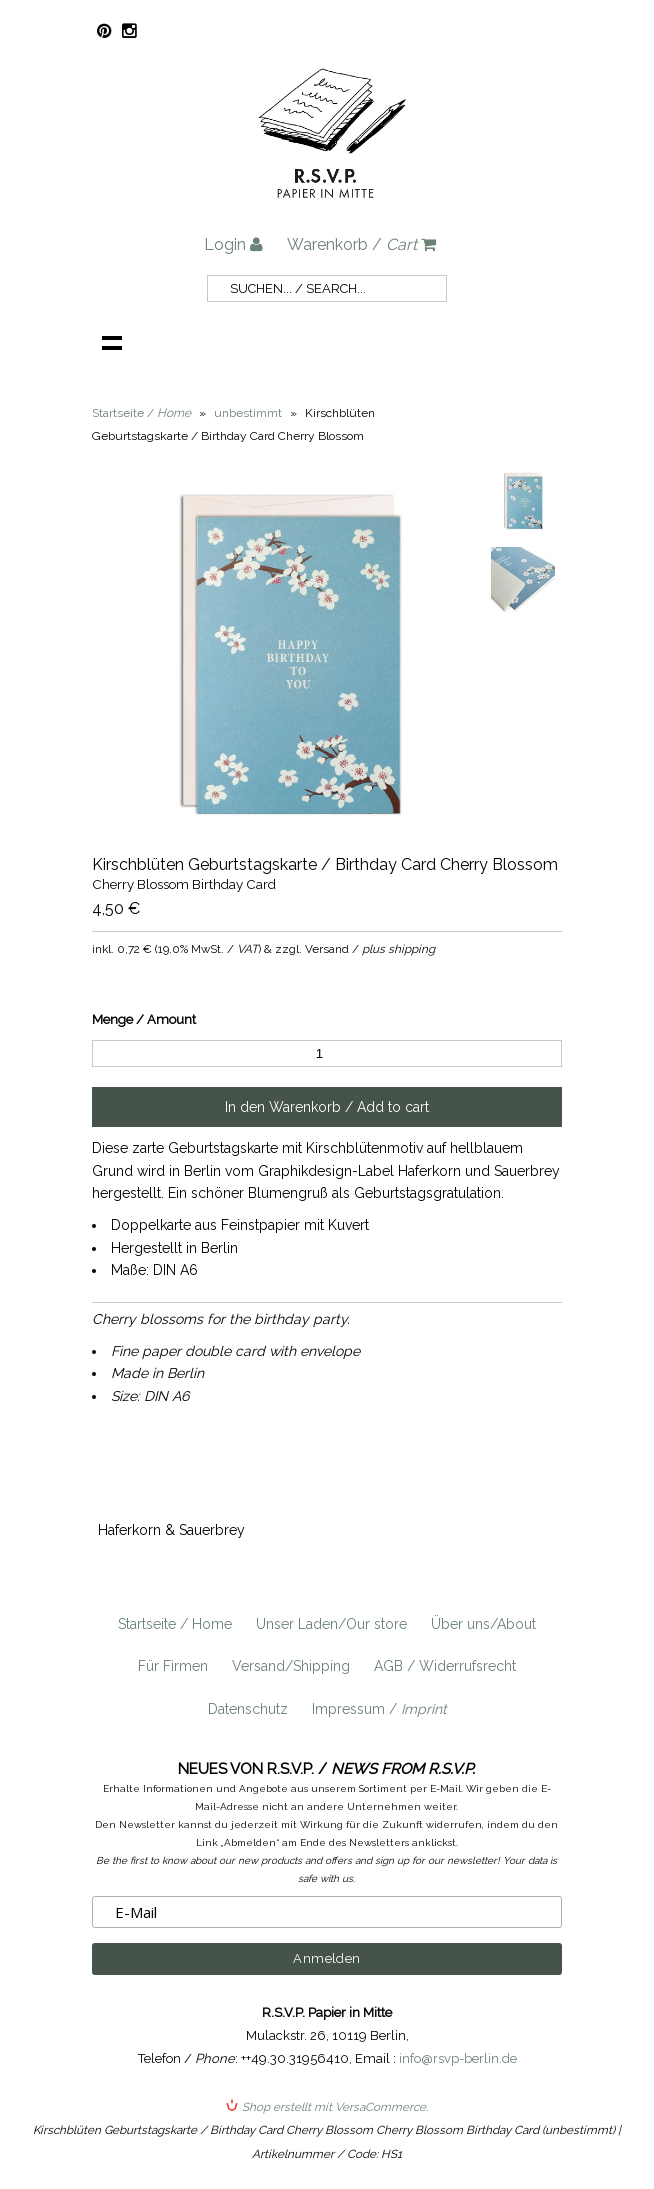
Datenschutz (248, 1709)
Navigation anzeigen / (112, 342)
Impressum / (379, 1709)
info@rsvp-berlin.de (458, 2058)
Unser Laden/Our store (331, 1624)
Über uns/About (483, 1624)
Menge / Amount (144, 1019)
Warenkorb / (361, 244)
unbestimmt (248, 413)
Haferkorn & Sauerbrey (171, 1530)
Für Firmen (173, 1666)
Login (233, 244)
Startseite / (141, 413)
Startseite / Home (175, 1624)
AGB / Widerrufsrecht (445, 1666)
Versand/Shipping (291, 1666)
